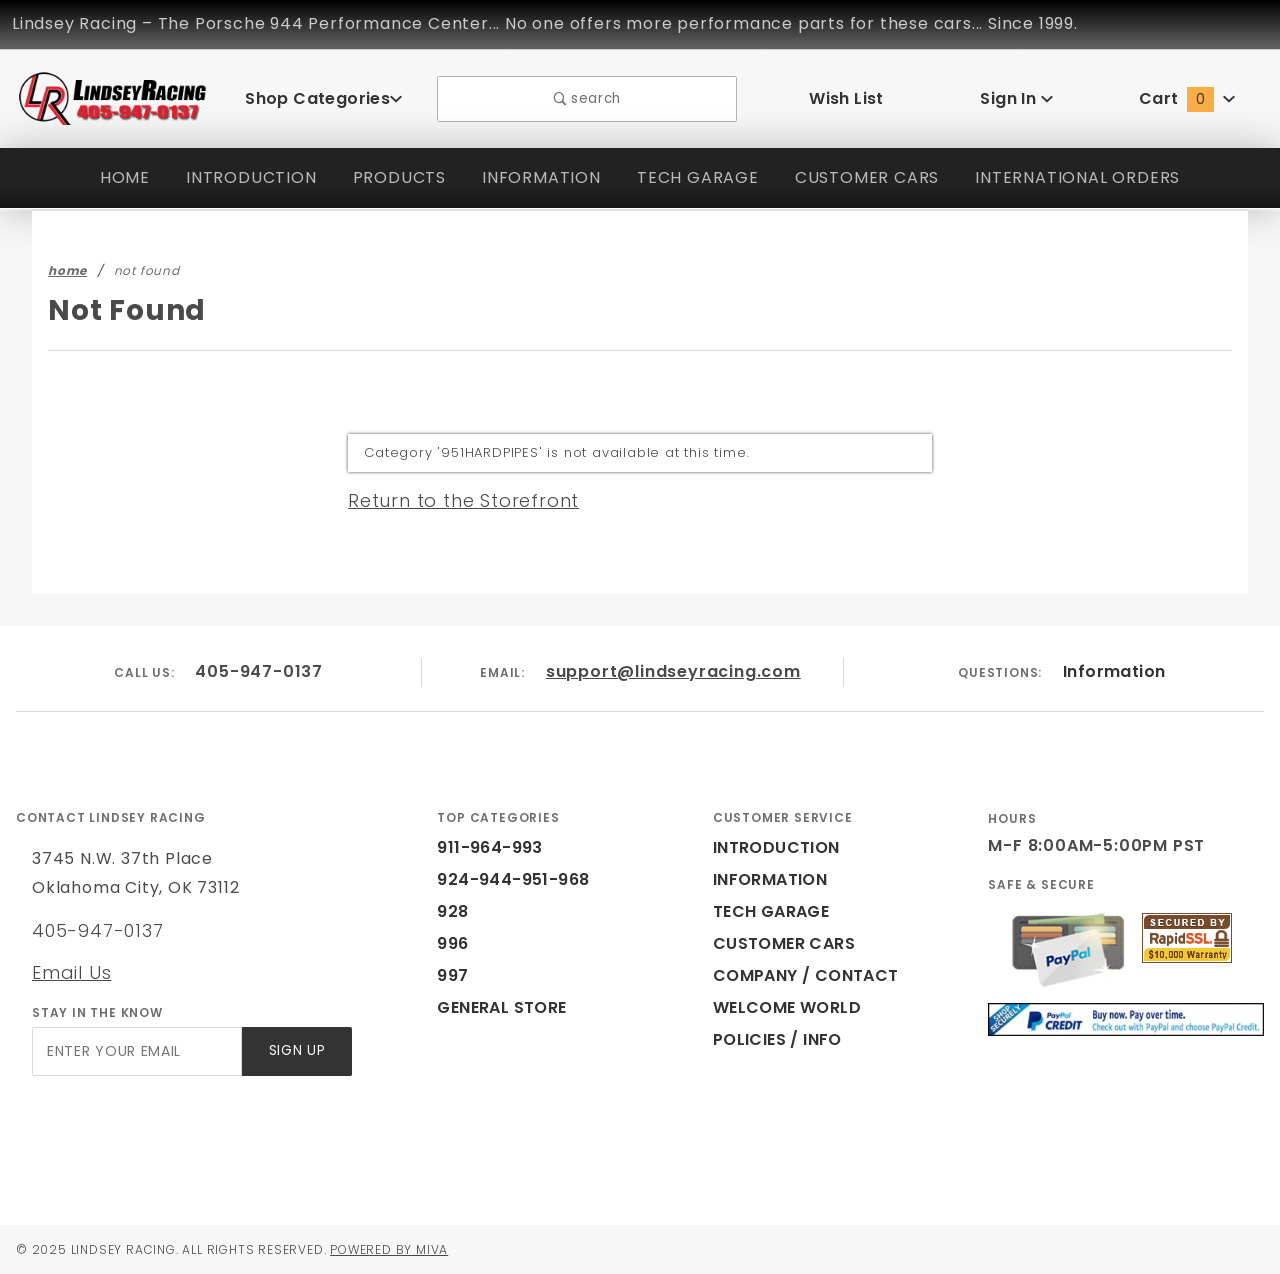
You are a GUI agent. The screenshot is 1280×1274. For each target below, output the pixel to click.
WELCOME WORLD (790, 1007)
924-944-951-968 (501, 879)
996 (451, 943)
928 (451, 911)
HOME (112, 177)
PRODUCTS (390, 177)
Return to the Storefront (451, 500)
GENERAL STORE (508, 1007)
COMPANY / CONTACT (801, 975)
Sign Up (295, 1051)
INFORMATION (535, 177)
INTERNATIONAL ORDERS (1085, 177)
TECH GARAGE (692, 177)
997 (451, 975)
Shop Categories (324, 98)
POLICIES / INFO (779, 1039)
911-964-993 (484, 847)
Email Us (71, 972)
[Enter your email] (135, 1051)
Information (1114, 671)
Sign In (1016, 98)
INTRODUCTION (240, 177)
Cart (1187, 98)
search (587, 98)
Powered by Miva (408, 1249)
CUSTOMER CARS (866, 177)
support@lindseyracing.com (674, 671)
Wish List (846, 98)
